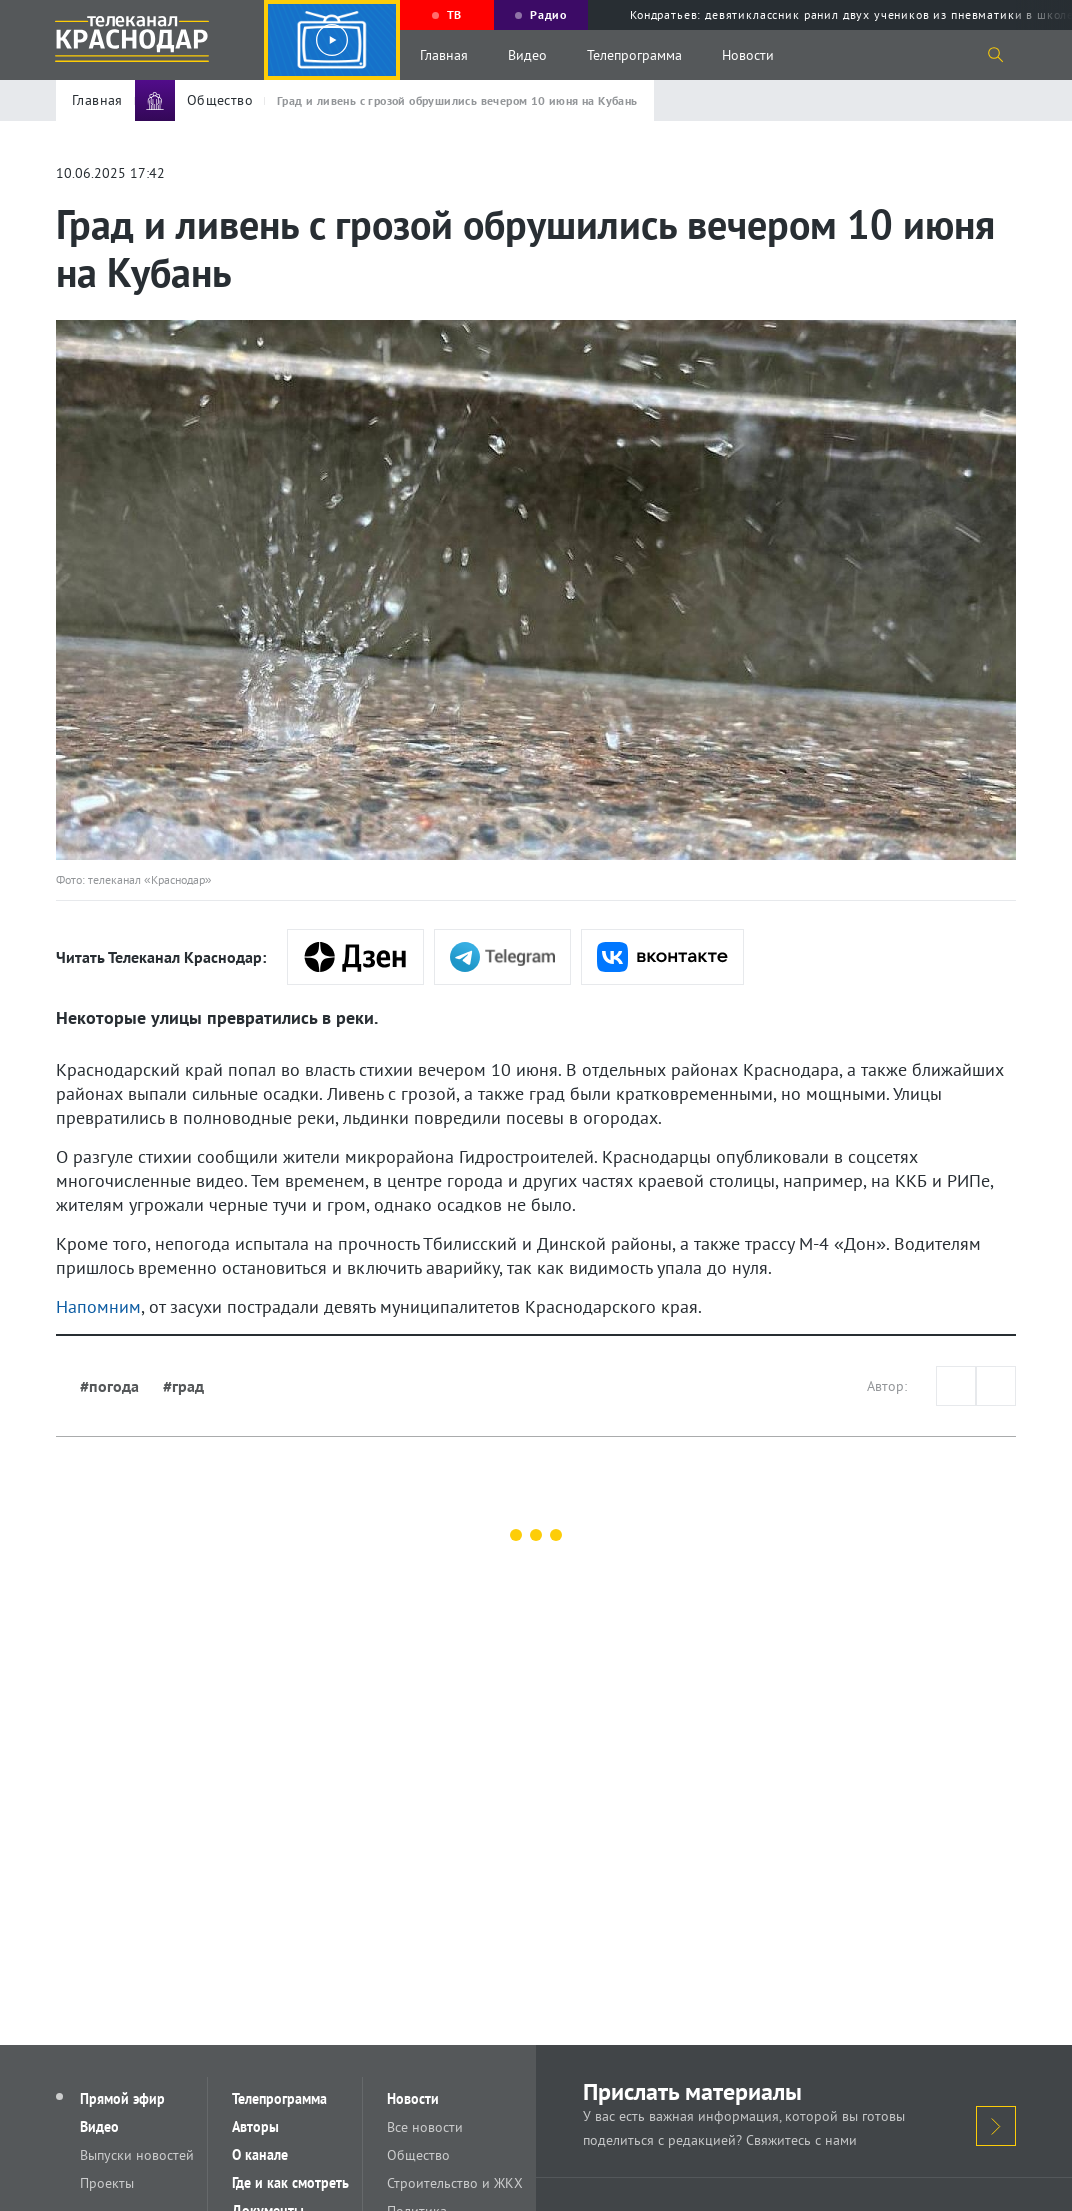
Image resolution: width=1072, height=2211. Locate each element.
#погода (109, 1386)
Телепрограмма (634, 55)
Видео (527, 55)
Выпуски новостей (137, 2155)
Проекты (107, 2183)
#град (183, 1386)
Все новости (425, 2127)
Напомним (98, 1306)
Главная (444, 55)
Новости (748, 55)
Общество (418, 2155)
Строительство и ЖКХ (455, 2183)
